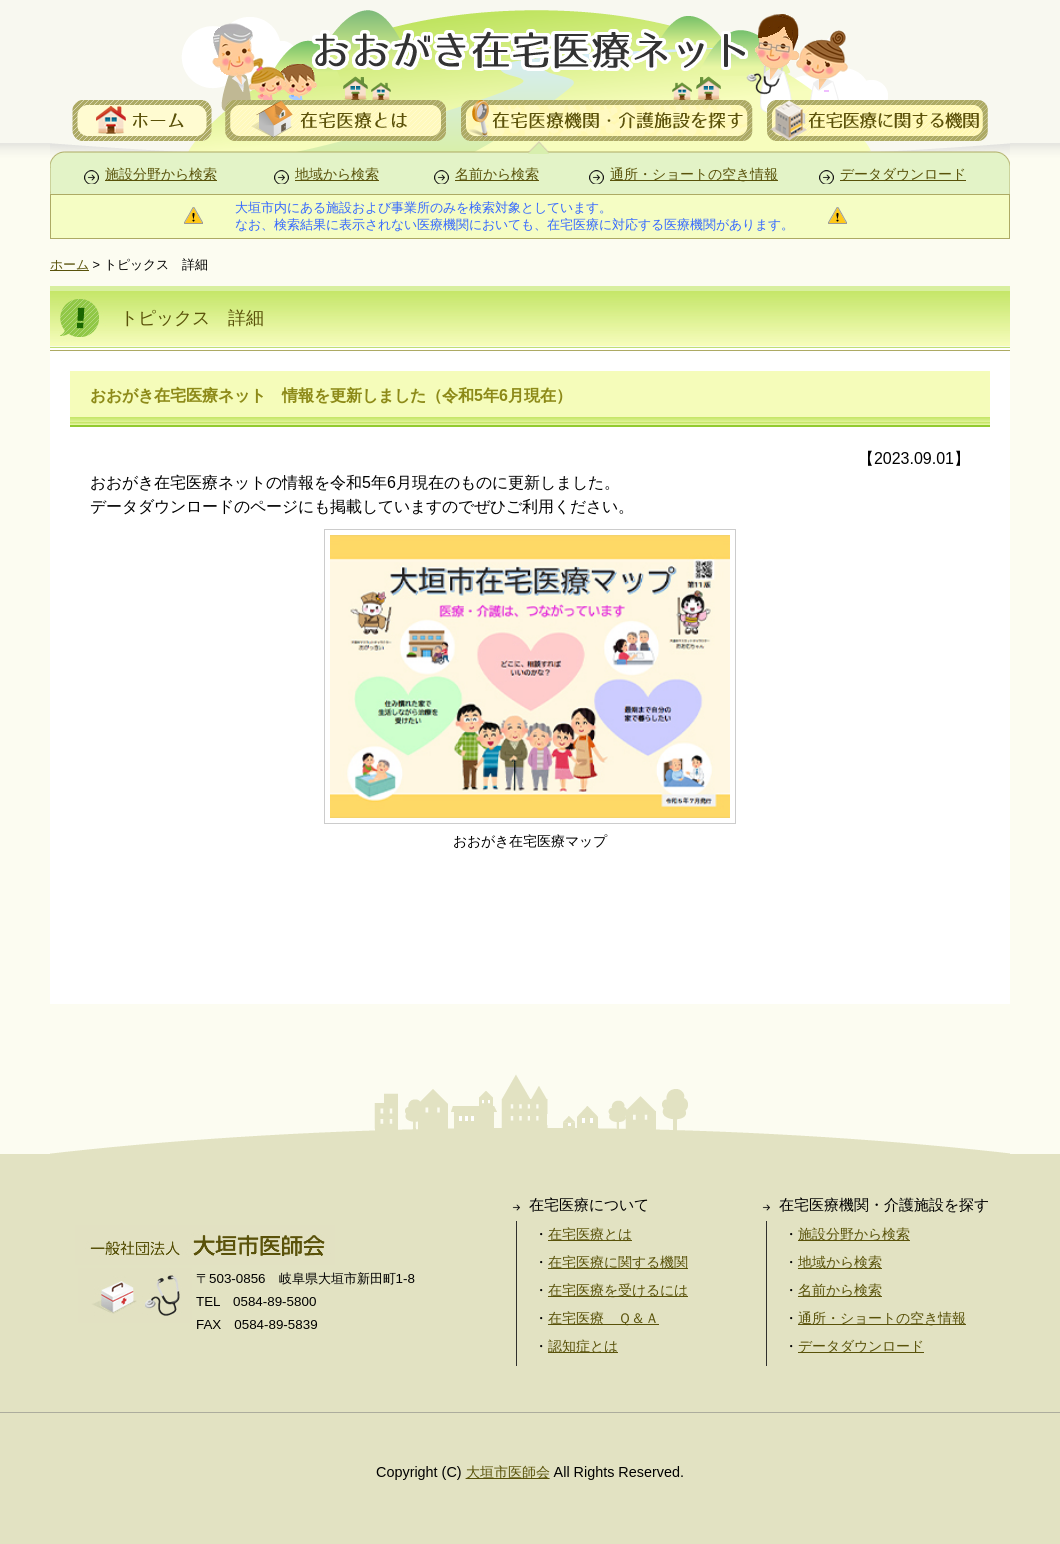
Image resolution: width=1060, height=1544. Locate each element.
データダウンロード (903, 174)
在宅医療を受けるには (618, 1290)
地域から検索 (337, 174)
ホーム (69, 264)
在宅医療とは (590, 1234)
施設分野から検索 (161, 174)
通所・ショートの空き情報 (694, 174)
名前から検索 (497, 174)
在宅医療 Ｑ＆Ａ (603, 1318)
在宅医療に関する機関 (618, 1262)
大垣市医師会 (508, 1472)
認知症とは (583, 1346)
